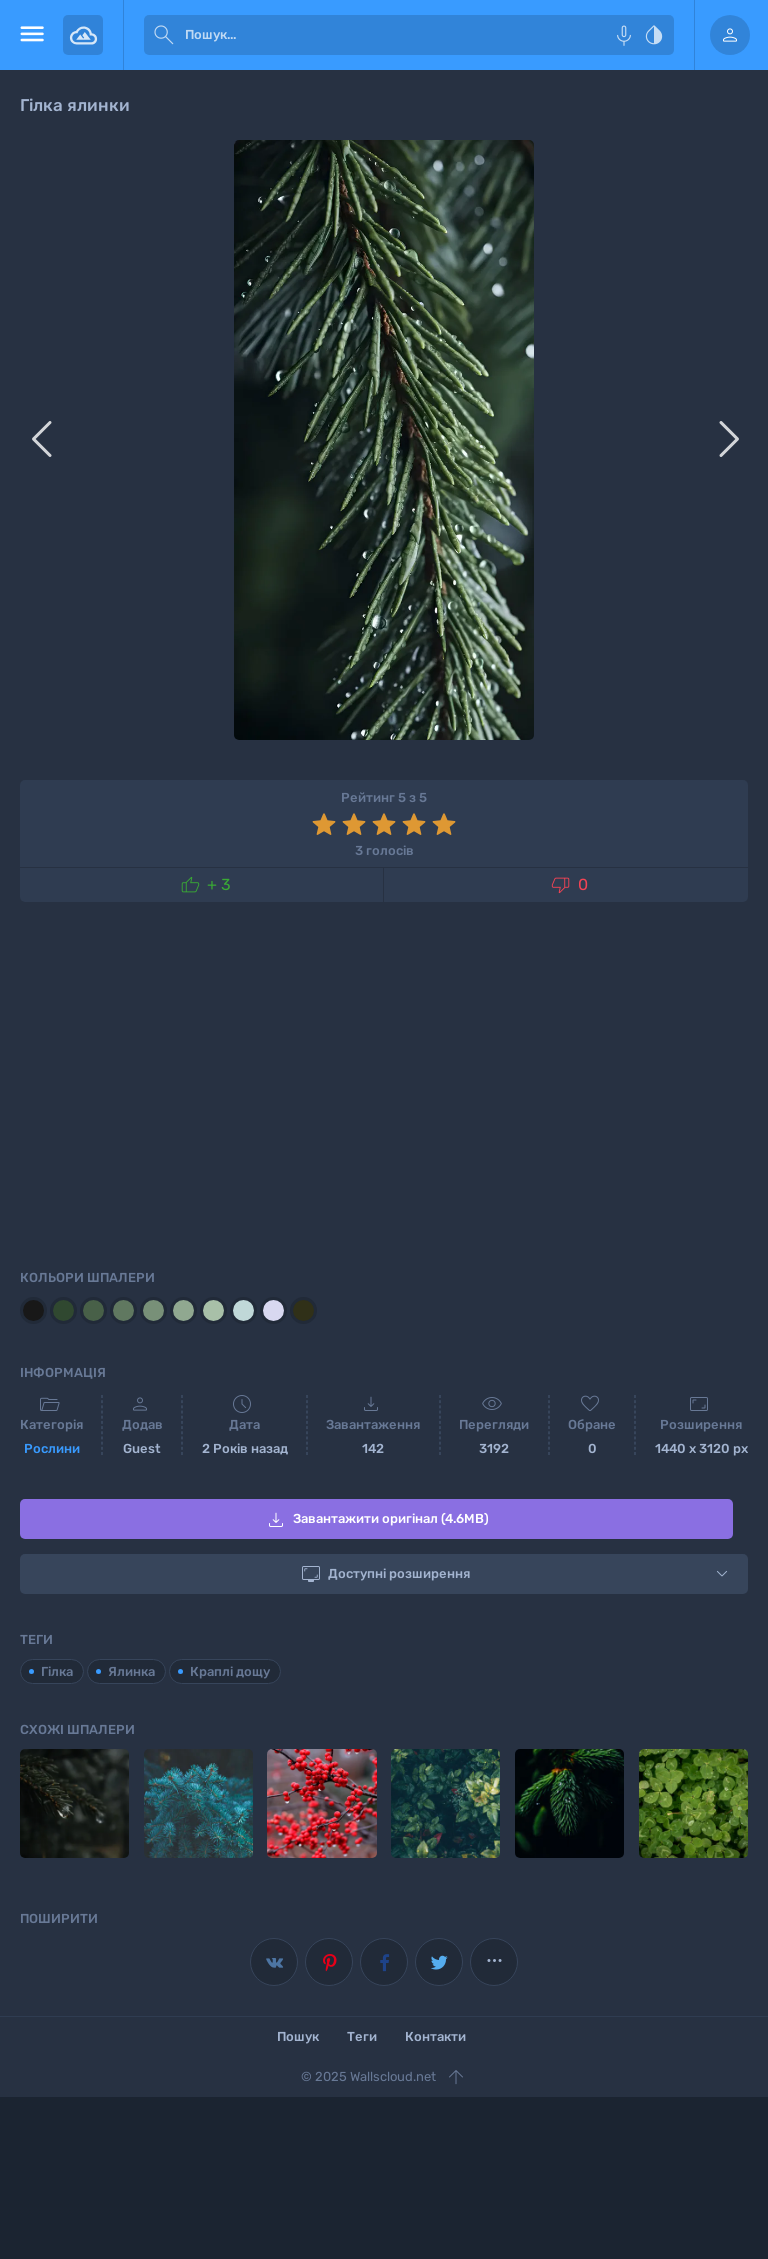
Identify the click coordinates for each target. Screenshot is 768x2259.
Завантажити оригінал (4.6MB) (376, 1520)
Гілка (57, 1671)
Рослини (52, 1448)
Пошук (298, 2036)
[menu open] (31, 35)
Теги (362, 2036)
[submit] (164, 35)
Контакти (435, 2036)
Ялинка (131, 1671)
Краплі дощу (230, 1671)
